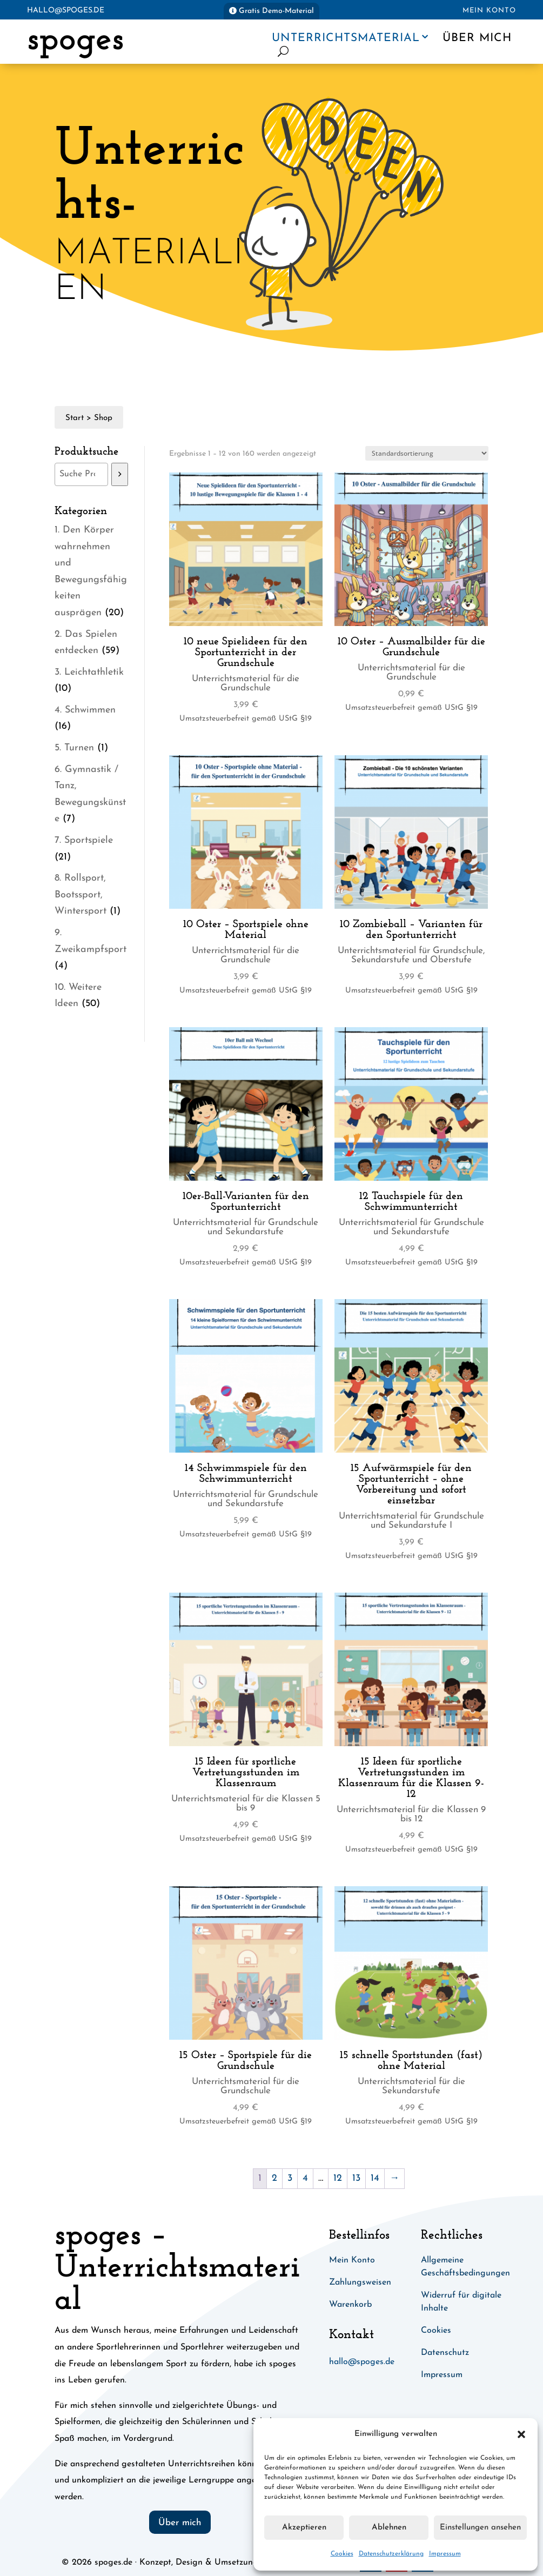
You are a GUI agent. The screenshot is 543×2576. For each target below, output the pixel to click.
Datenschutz (445, 2352)
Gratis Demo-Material (276, 11)
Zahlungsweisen (360, 2282)
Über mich (477, 38)
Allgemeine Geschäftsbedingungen (465, 2267)
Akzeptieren (304, 2528)
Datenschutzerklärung (391, 2554)
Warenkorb (350, 2304)
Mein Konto (489, 10)
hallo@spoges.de (65, 10)
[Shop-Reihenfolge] (426, 453)
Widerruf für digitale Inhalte (461, 2302)
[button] (521, 2434)
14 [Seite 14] (375, 2178)
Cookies (342, 2554)
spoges (75, 40)
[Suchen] (119, 474)
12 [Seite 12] (337, 2178)
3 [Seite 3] (289, 2178)
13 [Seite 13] (356, 2178)
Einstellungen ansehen (480, 2528)
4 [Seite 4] (305, 2178)
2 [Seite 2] (274, 2178)
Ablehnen (389, 2528)
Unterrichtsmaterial (346, 38)
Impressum (445, 2554)
